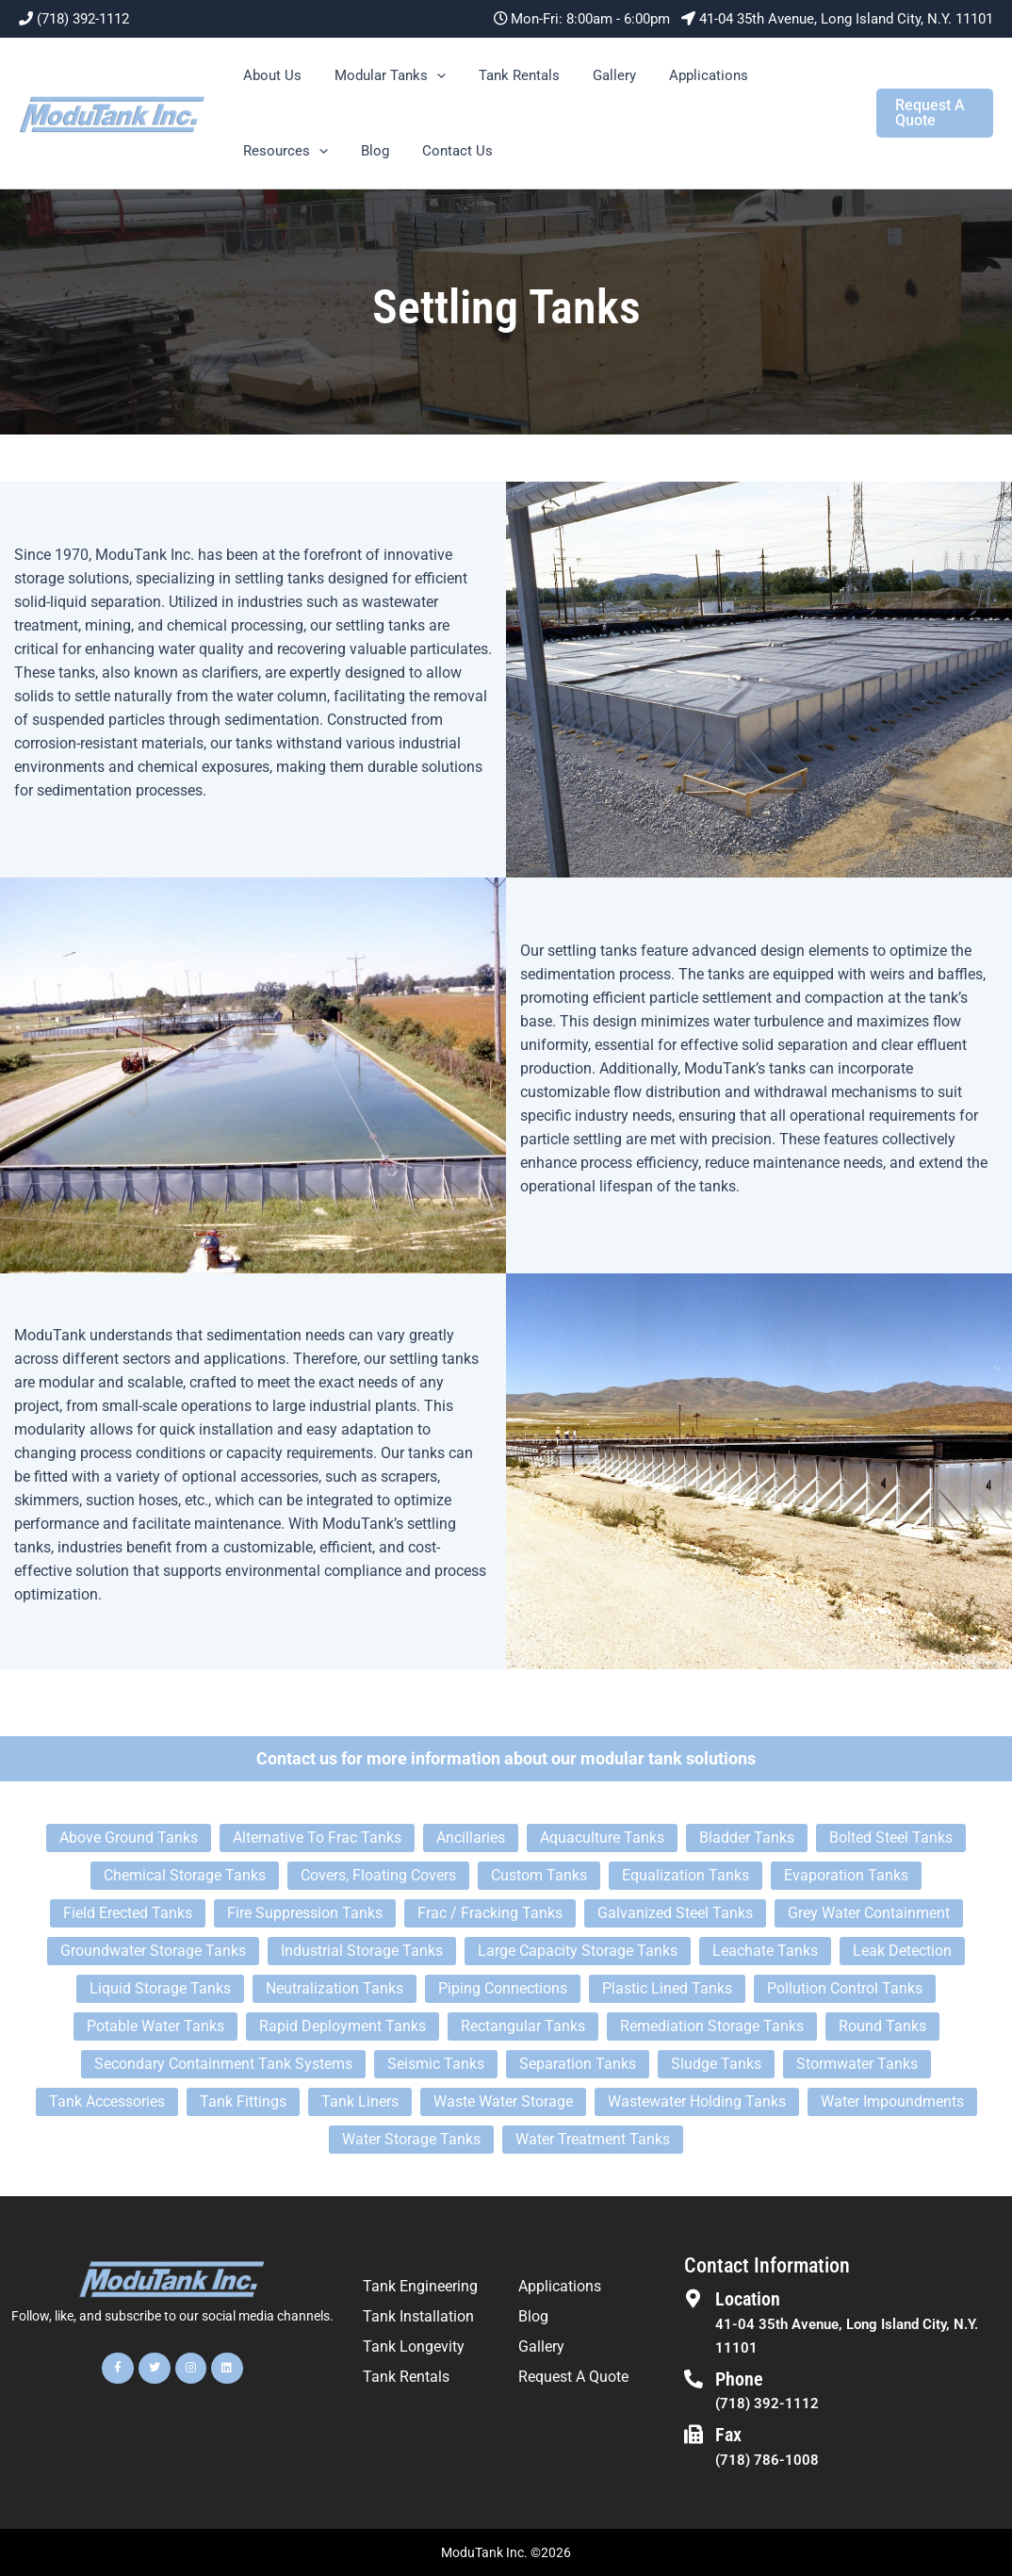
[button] (429, 75)
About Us (269, 75)
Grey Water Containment (869, 1913)
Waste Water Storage (503, 2101)
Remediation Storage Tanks (712, 2026)
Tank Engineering (420, 2286)
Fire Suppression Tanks (305, 1913)
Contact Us (445, 150)
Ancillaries (470, 1837)
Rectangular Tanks (523, 2026)
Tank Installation (418, 2316)
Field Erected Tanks (127, 1913)
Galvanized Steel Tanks (675, 1913)
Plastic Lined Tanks (667, 1988)
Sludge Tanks (716, 2064)
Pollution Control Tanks (844, 1988)
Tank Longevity (414, 2346)
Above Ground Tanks (128, 1837)
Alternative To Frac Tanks (317, 1837)
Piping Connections (502, 1988)
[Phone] (693, 2379)
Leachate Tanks (765, 1951)
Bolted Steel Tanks (891, 1837)
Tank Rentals (506, 75)
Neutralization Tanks (334, 1988)
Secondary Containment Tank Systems (223, 2064)
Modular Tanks (382, 75)
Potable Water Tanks (155, 2026)
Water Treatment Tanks (592, 2139)
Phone (739, 2379)
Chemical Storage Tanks (185, 1875)
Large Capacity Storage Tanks (577, 1951)
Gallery (597, 75)
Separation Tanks (577, 2064)
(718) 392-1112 (83, 18)
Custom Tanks (539, 1875)
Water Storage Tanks (411, 2139)
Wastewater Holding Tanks (697, 2101)
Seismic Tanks (435, 2064)
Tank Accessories (107, 2101)
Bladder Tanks (746, 1837)
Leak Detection (902, 1951)
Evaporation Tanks (846, 1875)
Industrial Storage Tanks (362, 1951)
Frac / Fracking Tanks (490, 1913)
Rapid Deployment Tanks (342, 2026)
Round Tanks (882, 2026)
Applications (686, 75)
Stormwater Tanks (857, 2064)
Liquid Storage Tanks (160, 1988)
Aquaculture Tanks (602, 1837)
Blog (367, 150)
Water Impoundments (892, 2101)
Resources (282, 151)
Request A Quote (573, 2377)
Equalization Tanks (685, 1875)
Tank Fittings (243, 2101)
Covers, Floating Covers (378, 1875)
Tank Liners (360, 2101)
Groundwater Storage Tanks (153, 1951)
